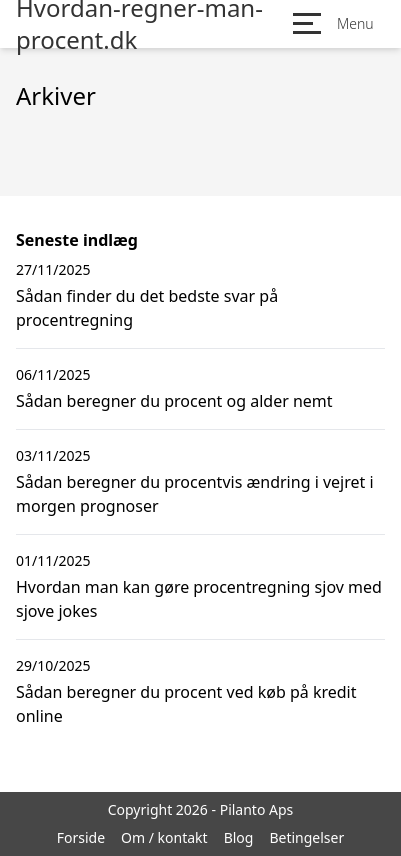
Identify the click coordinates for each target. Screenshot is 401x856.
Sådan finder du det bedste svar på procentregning (147, 308)
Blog (239, 837)
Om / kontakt (164, 837)
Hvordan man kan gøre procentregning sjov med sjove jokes (199, 599)
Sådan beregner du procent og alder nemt (174, 401)
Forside (81, 837)
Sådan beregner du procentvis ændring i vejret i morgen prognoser (195, 494)
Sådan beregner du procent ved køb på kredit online (186, 704)
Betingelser (306, 837)
